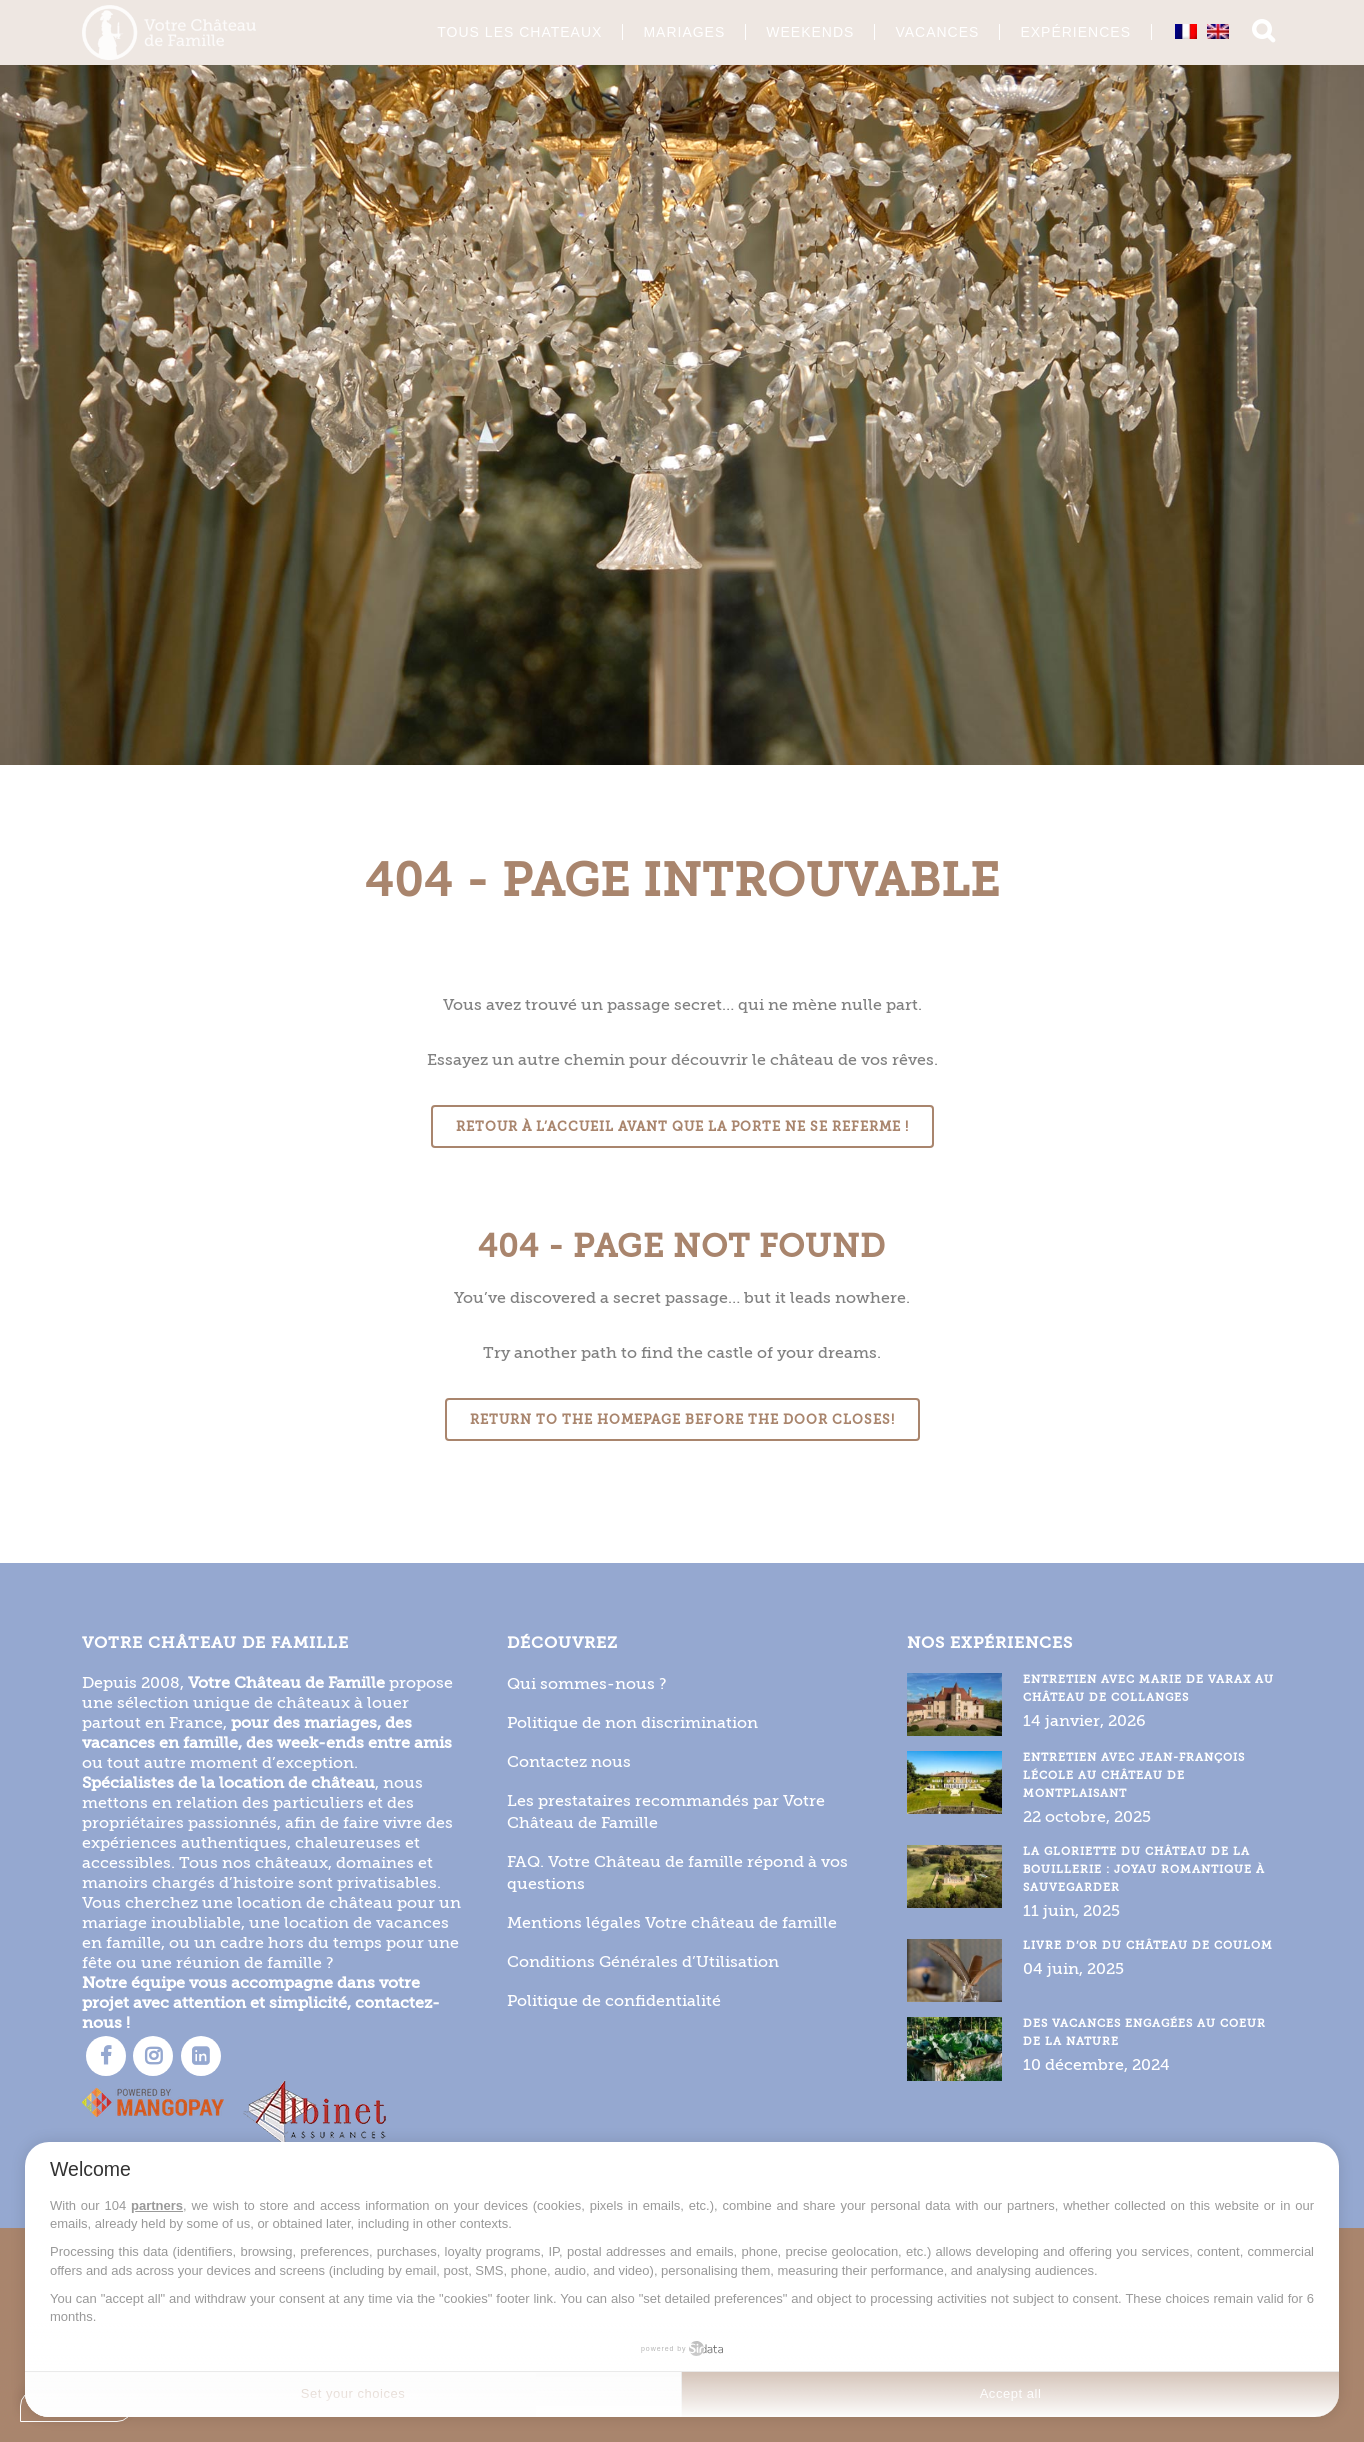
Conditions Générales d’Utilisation (643, 1959)
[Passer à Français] (1186, 31)
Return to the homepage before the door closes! (682, 1419)
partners (157, 2205)
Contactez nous (569, 1759)
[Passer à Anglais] (1218, 31)
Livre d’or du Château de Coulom (1148, 1943)
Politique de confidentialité (614, 1998)
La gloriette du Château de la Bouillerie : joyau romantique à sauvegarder (1144, 1867)
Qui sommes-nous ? (587, 1681)
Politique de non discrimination (632, 1720)
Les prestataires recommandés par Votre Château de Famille (666, 1809)
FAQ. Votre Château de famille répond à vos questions (677, 1870)
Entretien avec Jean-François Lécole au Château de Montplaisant (1134, 1773)
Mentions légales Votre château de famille (672, 1920)
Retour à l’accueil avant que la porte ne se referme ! (682, 1126)
